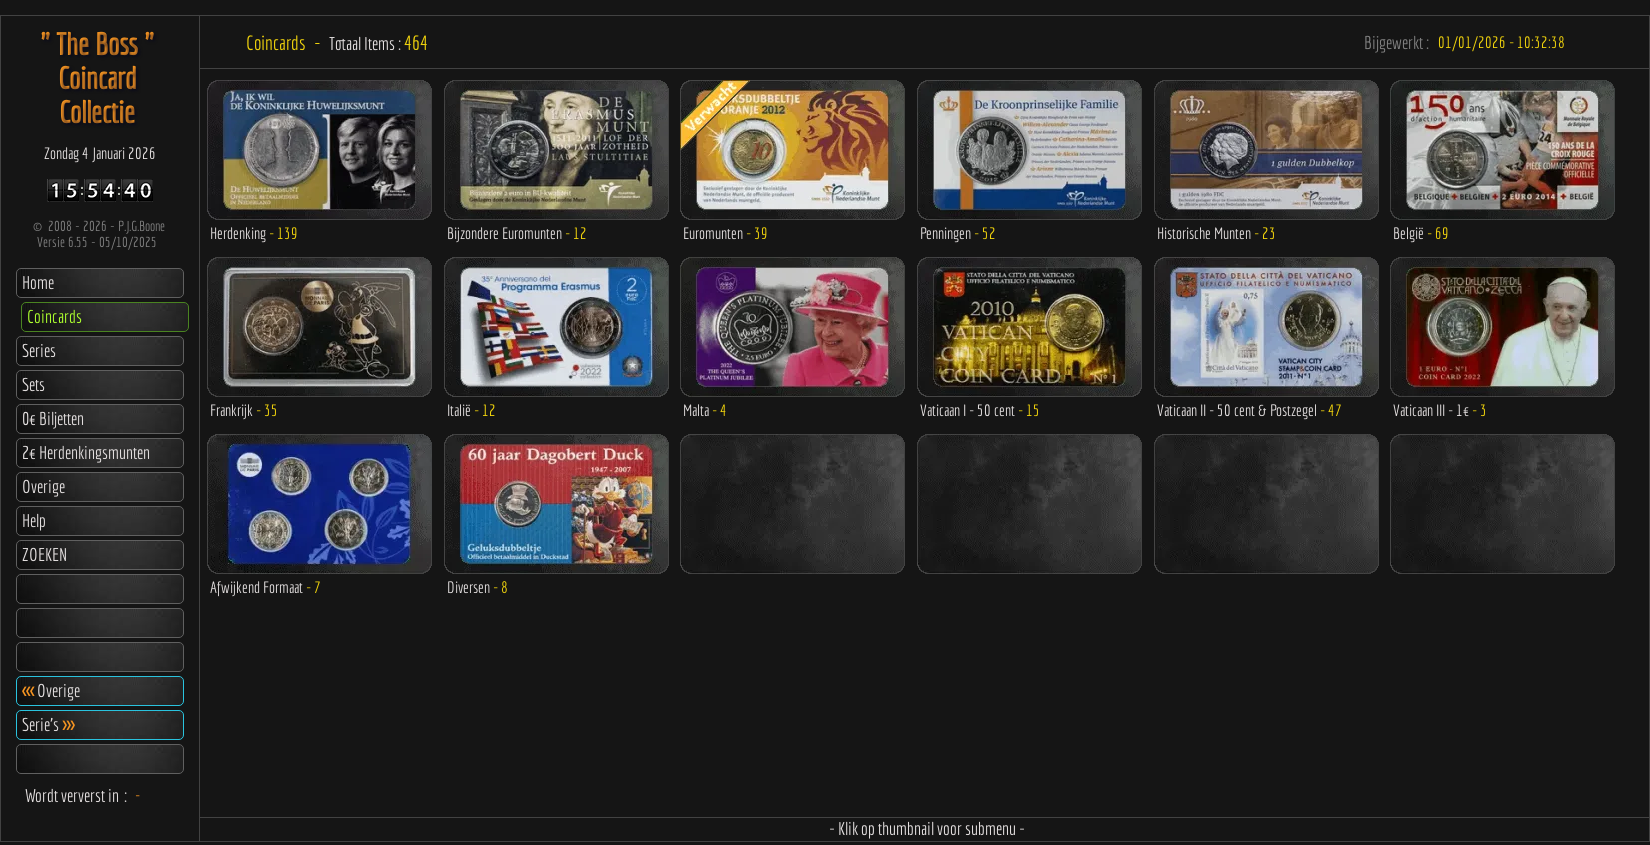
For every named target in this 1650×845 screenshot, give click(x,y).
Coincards (54, 316)
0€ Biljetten (53, 418)
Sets (33, 384)
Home (38, 282)
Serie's (48, 724)
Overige (43, 486)
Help (34, 520)
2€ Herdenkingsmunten (86, 452)
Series (39, 350)
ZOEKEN (44, 554)
